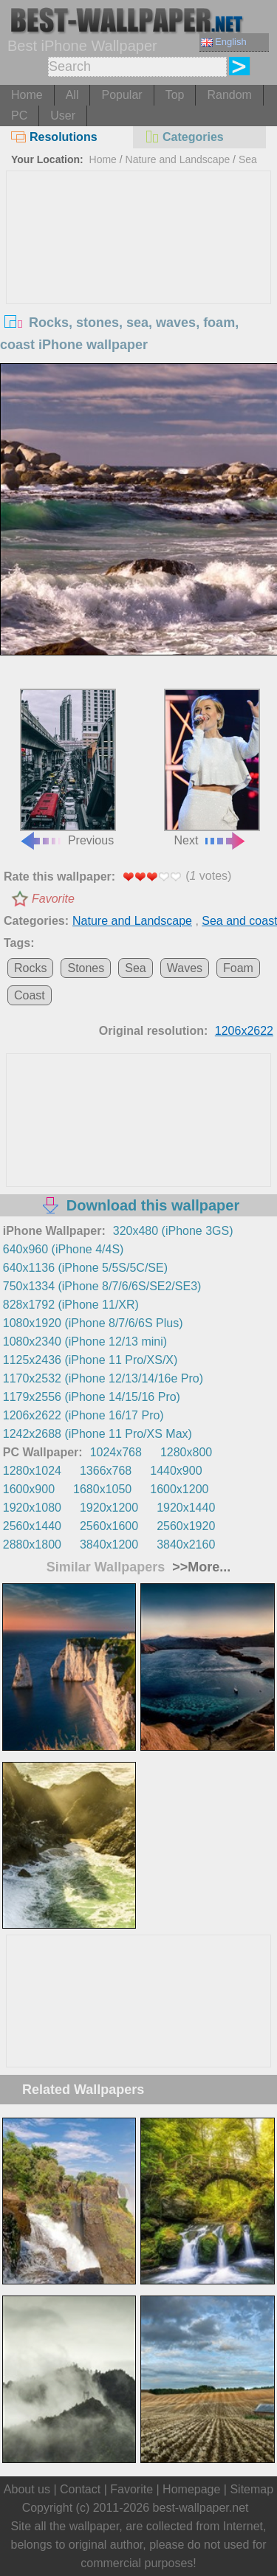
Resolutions (54, 137)
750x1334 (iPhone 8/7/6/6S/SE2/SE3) (102, 1286)
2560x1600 (109, 1526)
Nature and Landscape (178, 159)
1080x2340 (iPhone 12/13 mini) (85, 1341)
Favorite (53, 898)
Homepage (191, 2489)
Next (212, 768)
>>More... (199, 1567)
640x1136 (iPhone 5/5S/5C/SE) (85, 1267)
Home (27, 95)
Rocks (30, 968)
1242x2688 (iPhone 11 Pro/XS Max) (97, 1434)
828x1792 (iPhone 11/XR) (71, 1304)
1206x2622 (244, 1030)
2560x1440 (32, 1526)
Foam (238, 968)
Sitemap (251, 2489)
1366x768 (105, 1470)
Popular (121, 95)
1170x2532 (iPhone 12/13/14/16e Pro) (103, 1378)
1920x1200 (109, 1507)
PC (19, 115)
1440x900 (176, 1470)
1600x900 (29, 1489)
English (224, 41)
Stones (85, 968)
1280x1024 (32, 1470)
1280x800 (186, 1452)
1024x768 (116, 1452)
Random (229, 95)
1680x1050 (102, 1489)
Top (175, 95)
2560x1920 (186, 1526)
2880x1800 (32, 1544)
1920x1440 (186, 1507)
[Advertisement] (138, 282)
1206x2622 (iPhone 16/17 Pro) (83, 1415)
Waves (184, 968)
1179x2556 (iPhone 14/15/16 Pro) (91, 1397)
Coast (29, 995)
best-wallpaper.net (201, 2507)
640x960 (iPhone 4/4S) (63, 1249)
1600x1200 (179, 1489)
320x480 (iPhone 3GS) (173, 1231)
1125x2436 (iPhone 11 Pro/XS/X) (90, 1360)
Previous (67, 768)
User (62, 115)
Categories (184, 137)
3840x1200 (109, 1544)
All (72, 95)
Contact (80, 2489)
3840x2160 (186, 1544)
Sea (135, 968)
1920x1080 (32, 1507)
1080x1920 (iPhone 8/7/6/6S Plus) (93, 1323)
